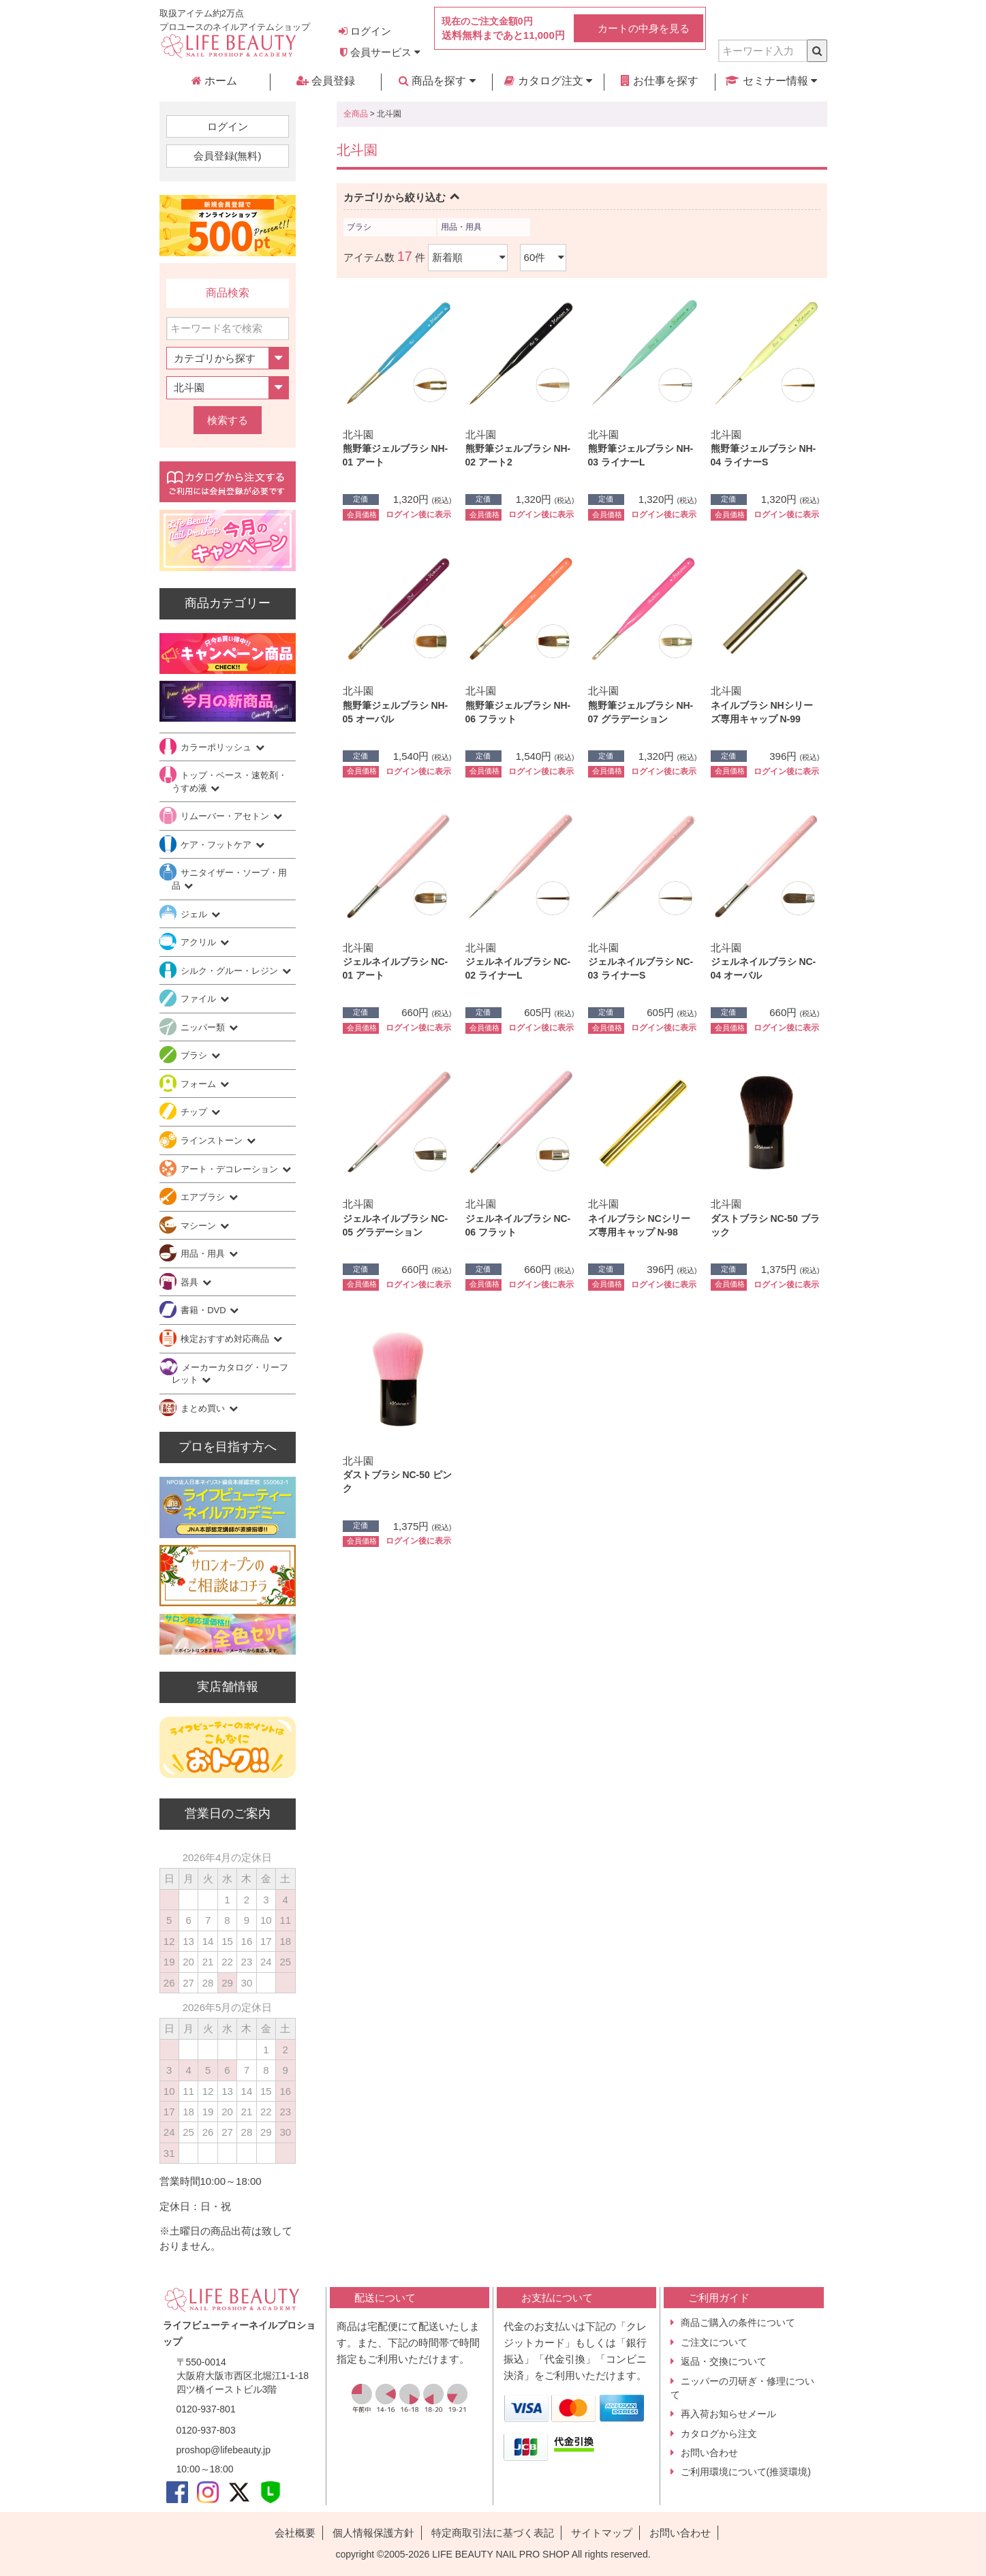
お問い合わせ (709, 2452)
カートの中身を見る (644, 28)
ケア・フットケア (217, 845)
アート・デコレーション (231, 1169)
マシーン (200, 1226)
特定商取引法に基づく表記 (492, 2533)
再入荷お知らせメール (728, 2413)
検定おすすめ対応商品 (226, 1339)
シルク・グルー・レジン (231, 971)
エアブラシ (204, 1197)
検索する (227, 420)
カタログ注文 (548, 81)
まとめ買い (204, 1408)
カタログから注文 (719, 2433)
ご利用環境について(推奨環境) (746, 2471)
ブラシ (359, 227)
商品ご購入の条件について (738, 2322)
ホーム (214, 81)
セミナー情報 (771, 81)
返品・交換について (724, 2361)
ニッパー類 (204, 1027)
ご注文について (714, 2342)
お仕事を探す (659, 81)
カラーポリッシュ (217, 747)
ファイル (200, 999)
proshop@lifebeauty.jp (223, 2449)
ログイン (365, 31)
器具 (191, 1282)
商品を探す (437, 81)
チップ (195, 1112)
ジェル (195, 914)
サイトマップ (601, 2533)
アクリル (200, 942)
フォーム (200, 1084)
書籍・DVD (204, 1310)
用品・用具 (461, 227)
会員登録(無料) (228, 156)
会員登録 (325, 81)
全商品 (355, 114)
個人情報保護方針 (373, 2533)
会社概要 (295, 2533)
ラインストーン (213, 1140)
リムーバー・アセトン (226, 816)
